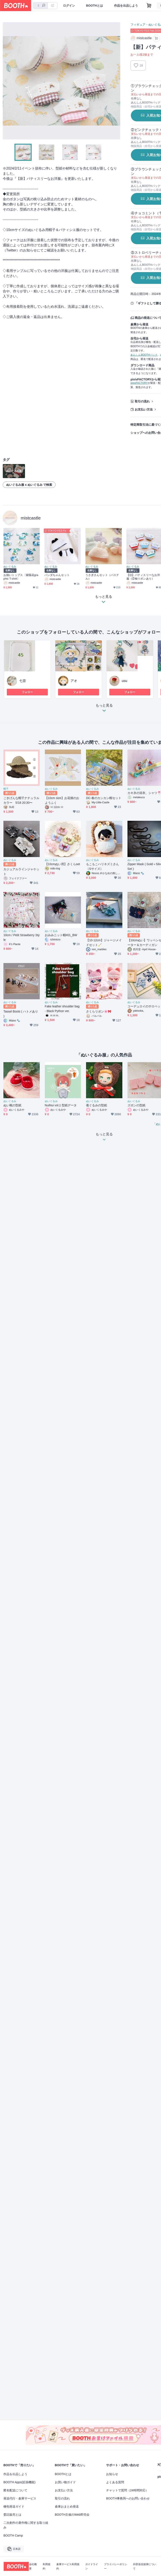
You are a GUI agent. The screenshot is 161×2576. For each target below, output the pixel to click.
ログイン (69, 5)
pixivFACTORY (139, 382)
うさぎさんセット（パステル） (102, 576)
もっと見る (104, 709)
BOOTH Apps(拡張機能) (19, 2482)
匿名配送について (15, 2490)
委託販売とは (12, 2514)
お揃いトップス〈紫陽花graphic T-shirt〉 (20, 576)
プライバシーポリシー (115, 2566)
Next (116, 80)
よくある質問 (115, 2482)
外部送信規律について (144, 2566)
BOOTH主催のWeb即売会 (72, 2514)
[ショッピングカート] (149, 5)
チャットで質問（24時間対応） (127, 2490)
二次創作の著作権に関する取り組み (25, 2525)
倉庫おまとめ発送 (67, 2506)
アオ (73, 681)
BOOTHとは (94, 5)
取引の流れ (142, 401)
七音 (22, 681)
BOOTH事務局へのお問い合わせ (128, 2498)
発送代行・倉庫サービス (19, 2498)
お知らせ (112, 2474)
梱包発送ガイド (13, 2506)
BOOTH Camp (13, 2535)
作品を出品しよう (126, 5)
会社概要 (33, 2566)
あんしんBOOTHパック (144, 354)
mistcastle (31, 517)
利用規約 (46, 2566)
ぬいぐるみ (9, 566)
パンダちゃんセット (57, 575)
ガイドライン (91, 2566)
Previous (6, 80)
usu (124, 681)
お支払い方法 (144, 409)
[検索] (43, 6)
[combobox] (40, 5)
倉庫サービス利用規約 (67, 2566)
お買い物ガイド (65, 2482)
